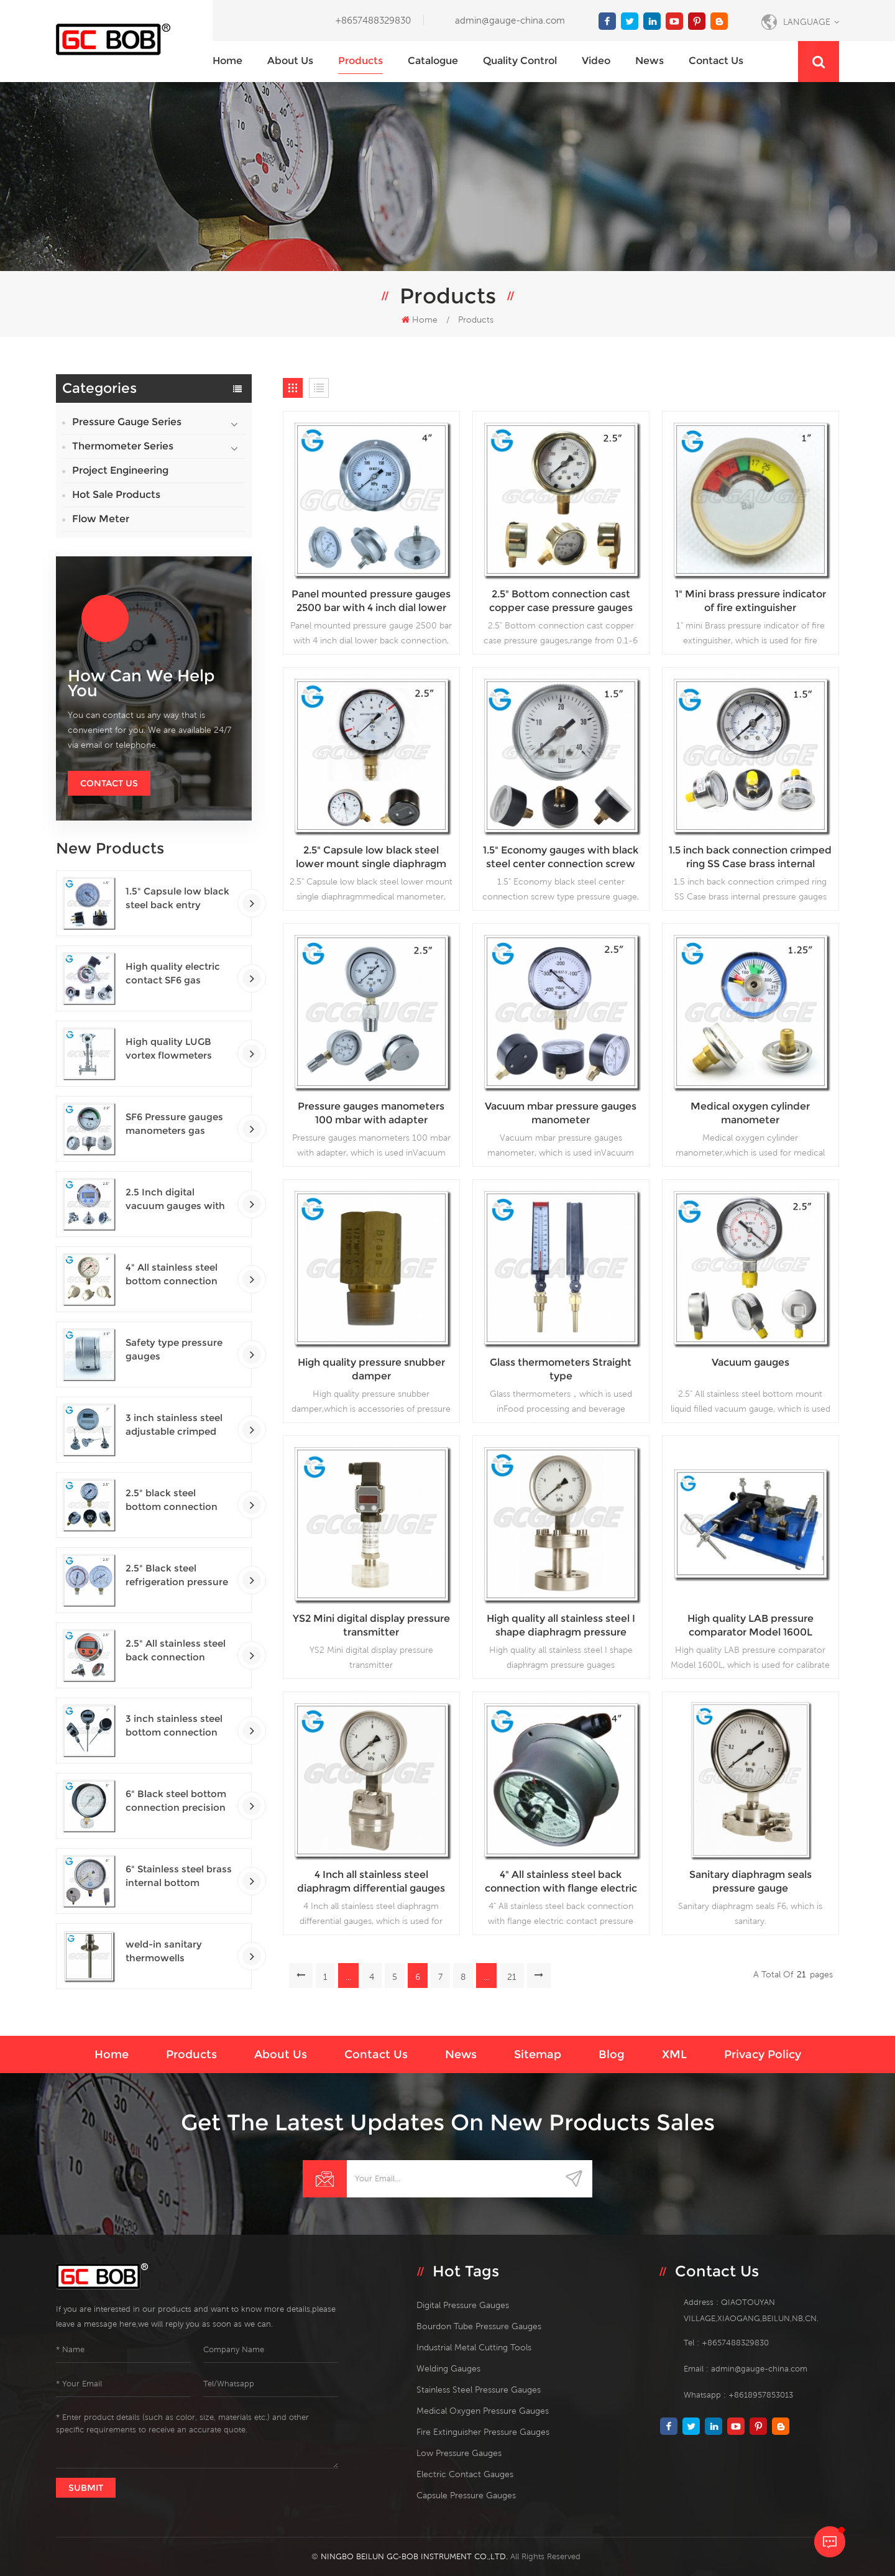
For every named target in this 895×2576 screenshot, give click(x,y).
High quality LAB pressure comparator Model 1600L (750, 1625)
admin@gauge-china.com (510, 20)
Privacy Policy (762, 2054)
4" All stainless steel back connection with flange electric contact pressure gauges (561, 1882)
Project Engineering (120, 470)
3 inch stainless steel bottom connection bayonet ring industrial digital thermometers (179, 1726)
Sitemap (537, 2054)
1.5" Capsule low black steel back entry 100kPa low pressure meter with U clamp (177, 898)
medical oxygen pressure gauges (482, 2411)
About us (290, 61)
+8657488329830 (373, 20)
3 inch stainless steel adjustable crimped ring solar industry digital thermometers (175, 1425)
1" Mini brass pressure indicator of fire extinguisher (750, 601)
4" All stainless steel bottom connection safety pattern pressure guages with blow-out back (176, 1274)
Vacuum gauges (750, 1362)
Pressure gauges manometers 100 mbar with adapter (371, 1113)
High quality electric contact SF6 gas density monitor (173, 973)
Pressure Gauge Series (126, 422)
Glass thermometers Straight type (560, 1369)
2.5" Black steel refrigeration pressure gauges (177, 1575)
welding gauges (448, 2368)
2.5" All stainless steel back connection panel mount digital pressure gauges (176, 1650)
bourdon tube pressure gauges (478, 2326)
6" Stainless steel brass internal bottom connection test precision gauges (179, 1876)
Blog (612, 2054)
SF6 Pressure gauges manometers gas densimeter (174, 1124)
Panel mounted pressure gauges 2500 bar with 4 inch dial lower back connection (371, 601)
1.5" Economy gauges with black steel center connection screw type (560, 857)
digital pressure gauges (462, 2305)
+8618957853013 (760, 2394)
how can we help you (141, 683)
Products (360, 61)
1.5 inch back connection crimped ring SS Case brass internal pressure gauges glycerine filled (750, 857)
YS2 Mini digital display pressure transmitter (371, 1625)
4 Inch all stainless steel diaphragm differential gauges (371, 1881)
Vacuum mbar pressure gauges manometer (560, 1113)
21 (511, 1977)
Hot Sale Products (116, 494)
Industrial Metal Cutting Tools (473, 2347)
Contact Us (109, 783)
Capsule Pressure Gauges (466, 2495)
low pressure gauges (459, 2453)
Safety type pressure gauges (174, 1349)
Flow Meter (100, 519)
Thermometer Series (122, 446)
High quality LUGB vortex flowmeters (169, 1048)
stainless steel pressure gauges (478, 2389)
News (649, 61)
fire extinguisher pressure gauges (482, 2432)
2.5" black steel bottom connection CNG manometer (172, 1500)
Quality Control (520, 61)
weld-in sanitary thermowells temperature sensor (172, 1951)
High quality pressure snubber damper (371, 1369)
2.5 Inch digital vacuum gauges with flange (175, 1199)
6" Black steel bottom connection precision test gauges (176, 1801)
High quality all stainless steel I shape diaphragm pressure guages (561, 1625)
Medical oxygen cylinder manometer (750, 1113)
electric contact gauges (464, 2474)
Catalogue (433, 61)
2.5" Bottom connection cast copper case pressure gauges (561, 601)
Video (596, 61)
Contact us (716, 61)
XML (674, 2054)
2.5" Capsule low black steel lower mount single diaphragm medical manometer (371, 857)
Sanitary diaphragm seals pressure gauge (750, 1881)
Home (227, 61)
